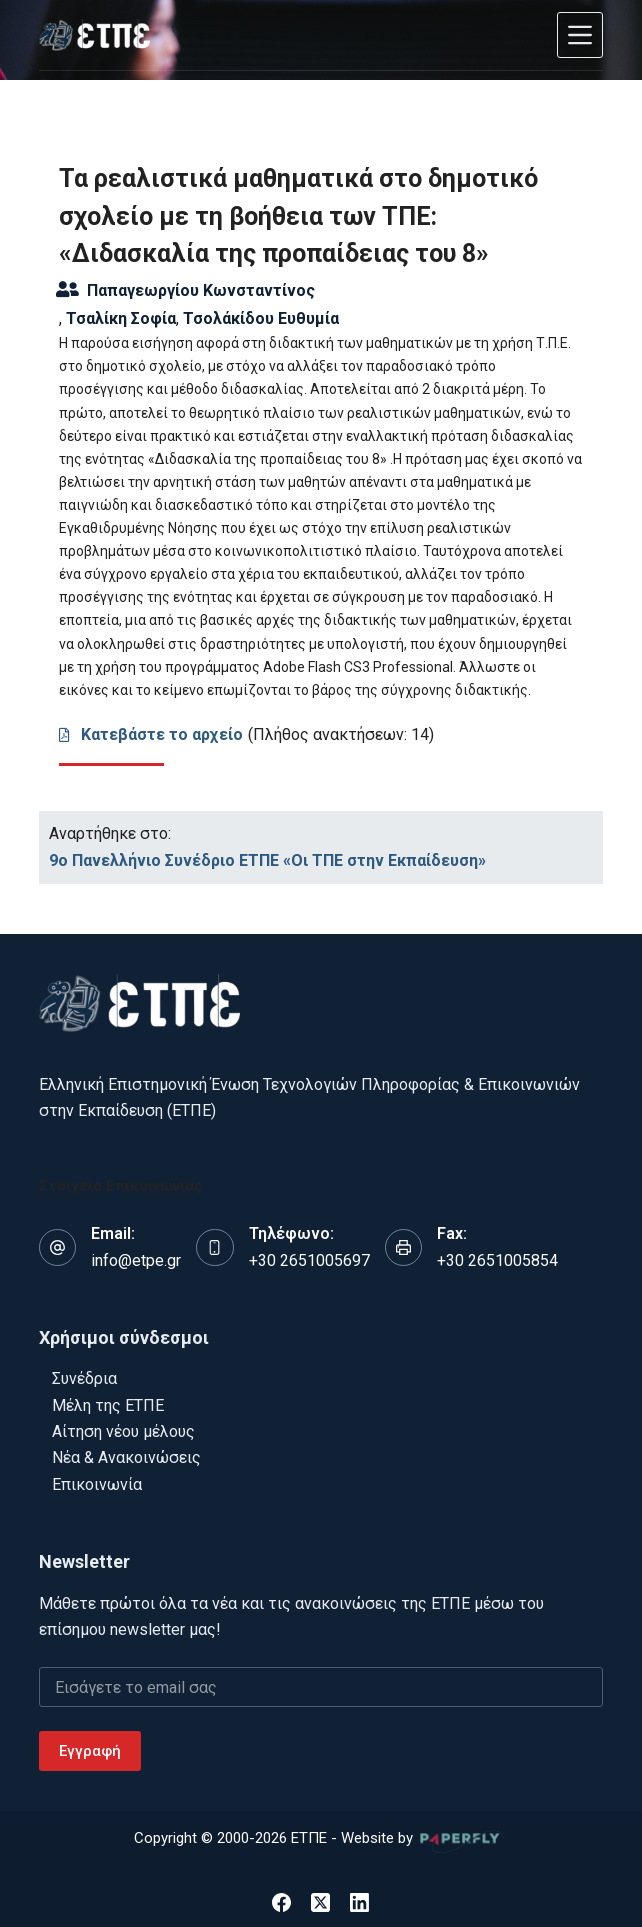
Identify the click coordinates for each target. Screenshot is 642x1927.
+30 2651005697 (309, 1260)
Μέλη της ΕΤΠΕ (108, 1405)
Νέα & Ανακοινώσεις (126, 1457)
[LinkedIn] (359, 1902)
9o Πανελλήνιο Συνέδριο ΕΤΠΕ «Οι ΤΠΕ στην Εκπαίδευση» (267, 860)
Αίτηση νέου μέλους (123, 1431)
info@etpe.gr (136, 1260)
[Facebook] (281, 1902)
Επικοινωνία (97, 1484)
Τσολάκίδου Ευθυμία (261, 318)
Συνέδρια (84, 1378)
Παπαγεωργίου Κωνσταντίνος (201, 290)
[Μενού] (580, 35)
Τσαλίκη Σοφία (121, 318)
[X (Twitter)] (320, 1902)
